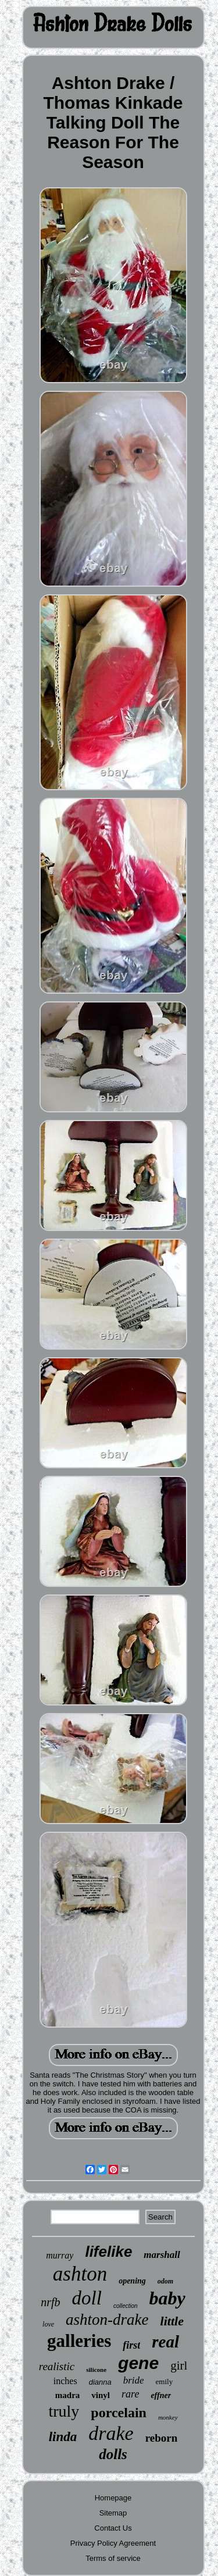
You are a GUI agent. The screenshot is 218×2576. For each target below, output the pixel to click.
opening (132, 2281)
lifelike (108, 2251)
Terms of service (113, 2558)
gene (138, 2362)
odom (165, 2281)
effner (161, 2395)
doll (87, 2298)
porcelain (118, 2412)
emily (164, 2381)
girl (178, 2365)
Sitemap (113, 2513)
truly (63, 2411)
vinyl (100, 2395)
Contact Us (112, 2528)
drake (110, 2433)
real (165, 2341)
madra (67, 2395)
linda (63, 2436)
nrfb (50, 2302)
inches (65, 2381)
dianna (100, 2382)
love (48, 2324)
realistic (57, 2366)
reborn (161, 2438)
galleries (79, 2341)
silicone (96, 2369)
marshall (162, 2254)
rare (130, 2394)
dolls (113, 2454)
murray (59, 2255)
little (172, 2321)
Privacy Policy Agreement (113, 2543)
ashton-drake (107, 2319)
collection (125, 2306)
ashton (80, 2274)
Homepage (113, 2497)
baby (167, 2298)
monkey (168, 2417)
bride (133, 2380)
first (131, 2345)
